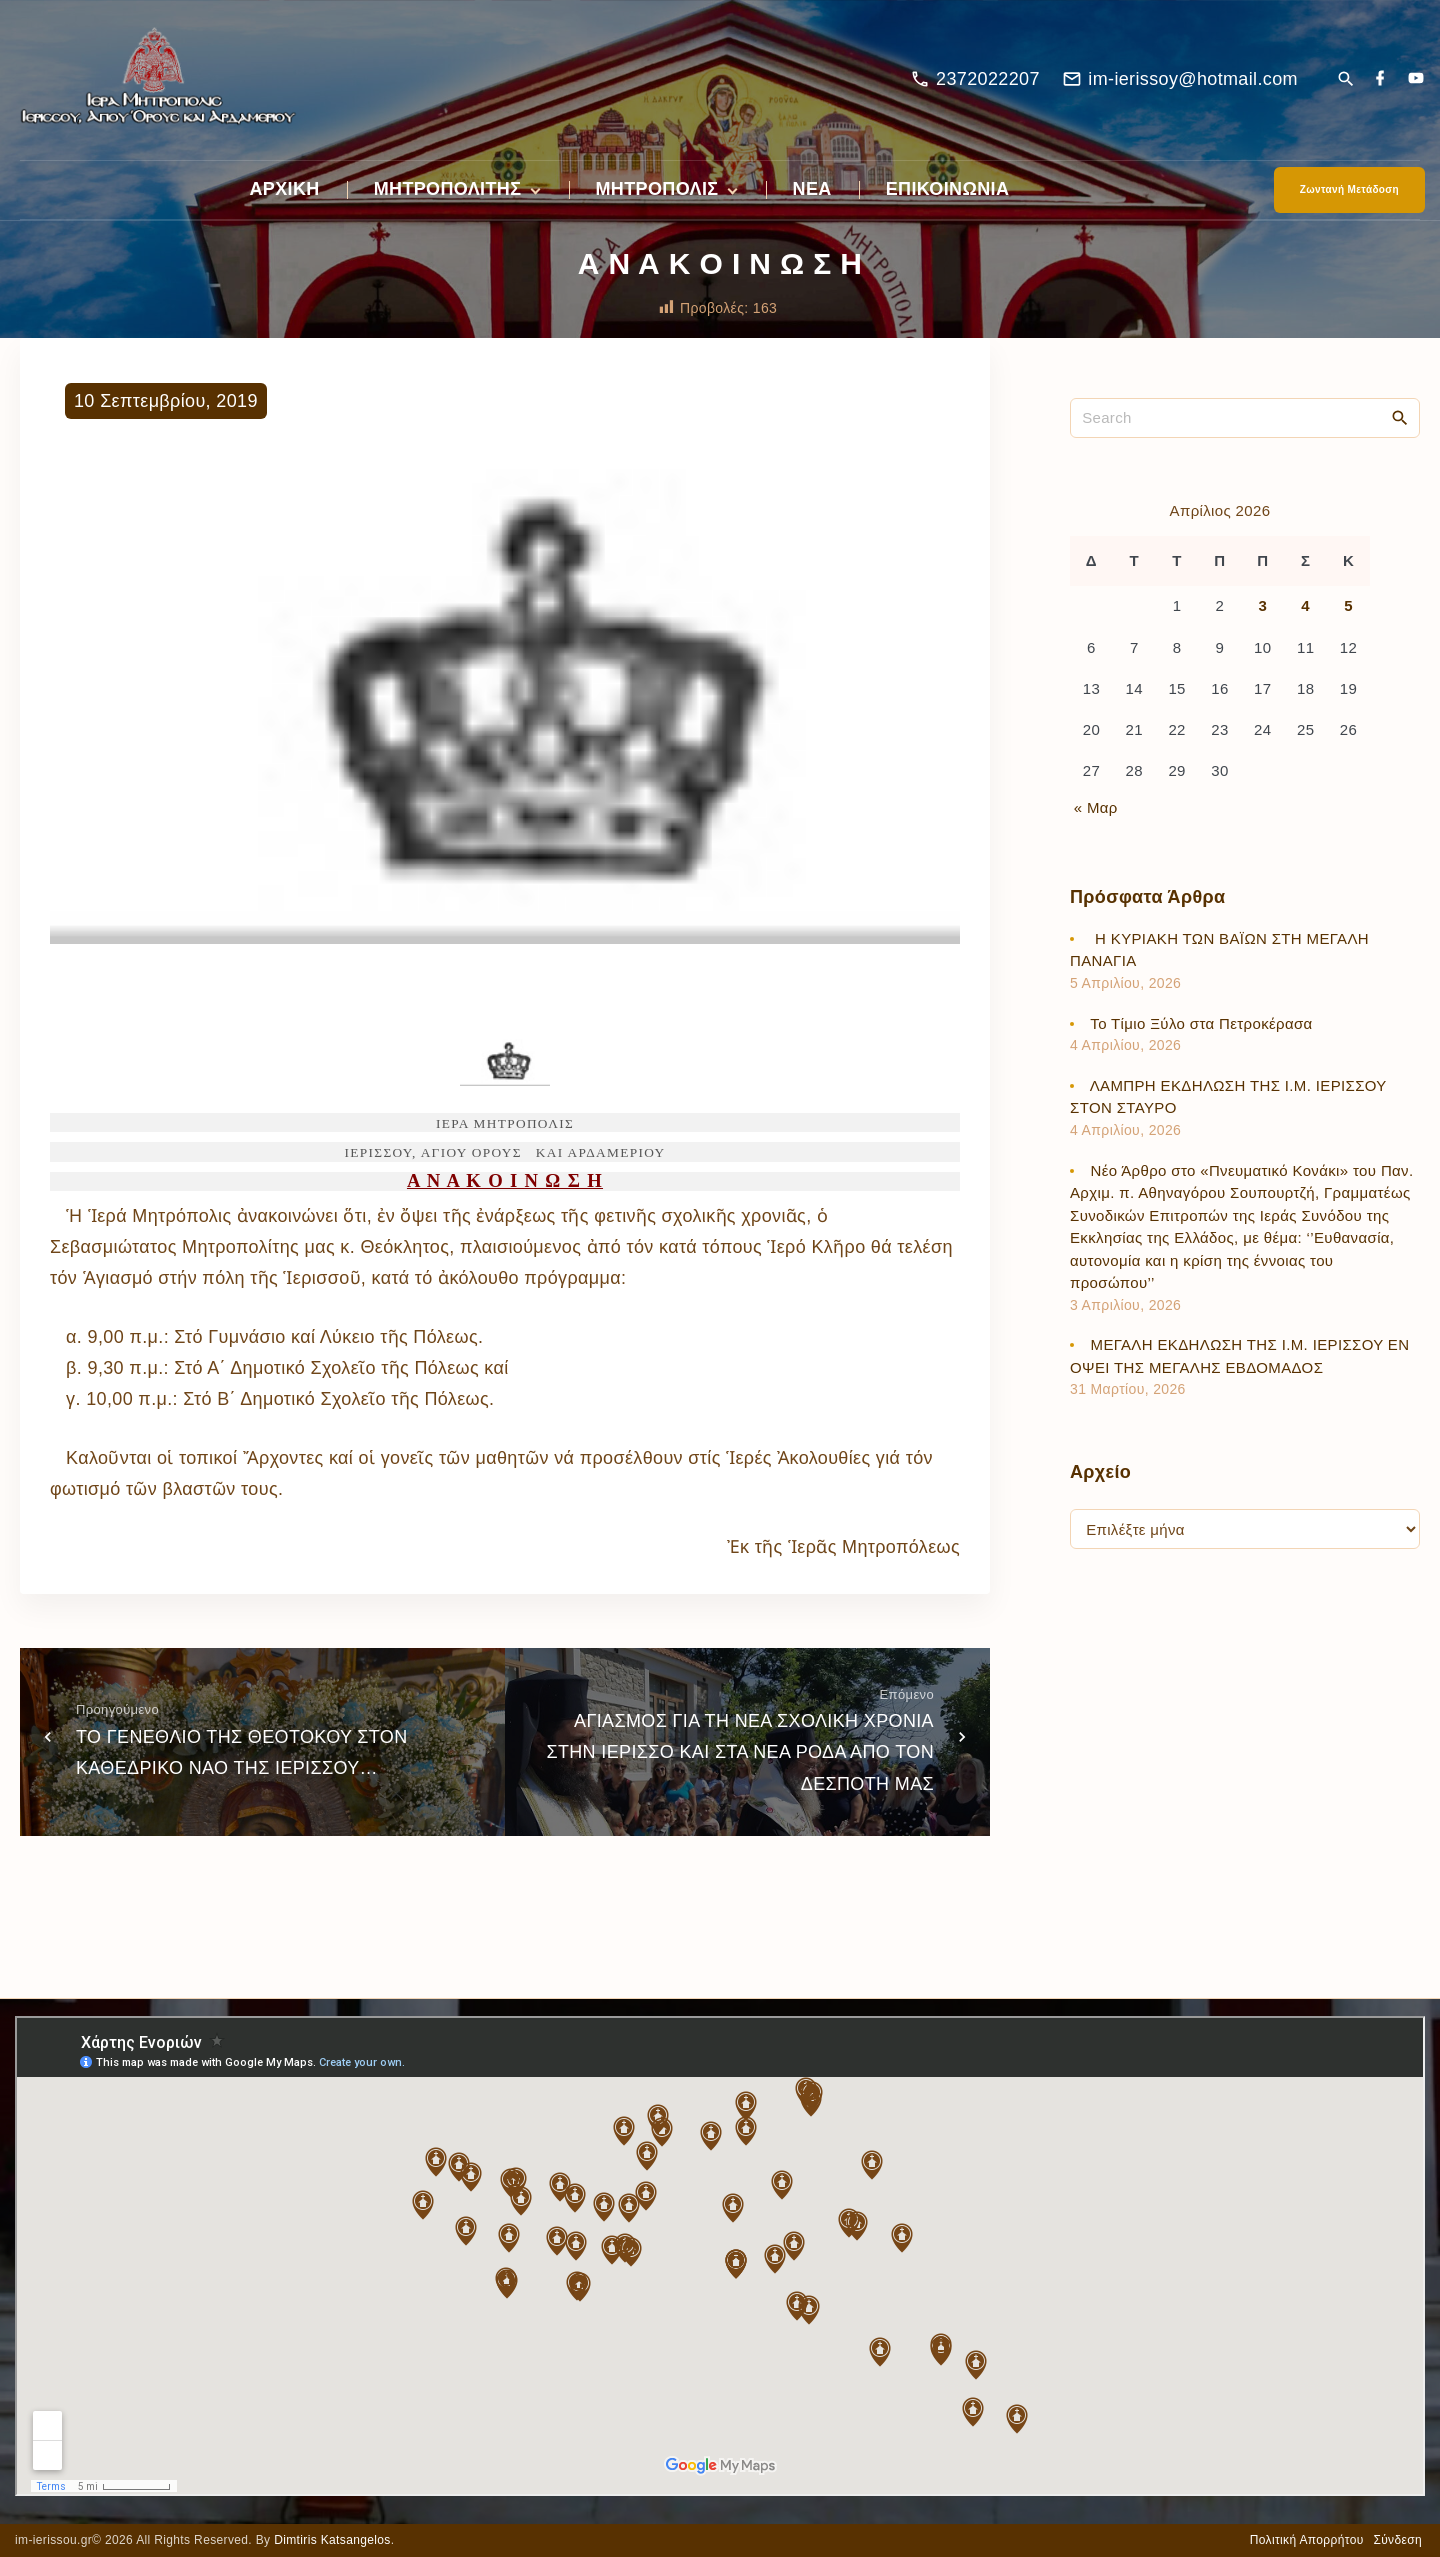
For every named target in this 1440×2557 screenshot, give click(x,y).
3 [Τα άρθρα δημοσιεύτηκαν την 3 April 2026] (1262, 605)
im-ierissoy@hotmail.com (1193, 79)
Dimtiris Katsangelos (332, 2540)
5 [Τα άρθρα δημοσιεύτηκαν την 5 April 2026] (1348, 605)
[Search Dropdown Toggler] (1345, 80)
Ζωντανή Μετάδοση (1349, 189)
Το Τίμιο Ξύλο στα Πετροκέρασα (1203, 1023)
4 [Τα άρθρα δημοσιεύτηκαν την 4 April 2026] (1305, 605)
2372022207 (988, 79)
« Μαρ (1096, 807)
